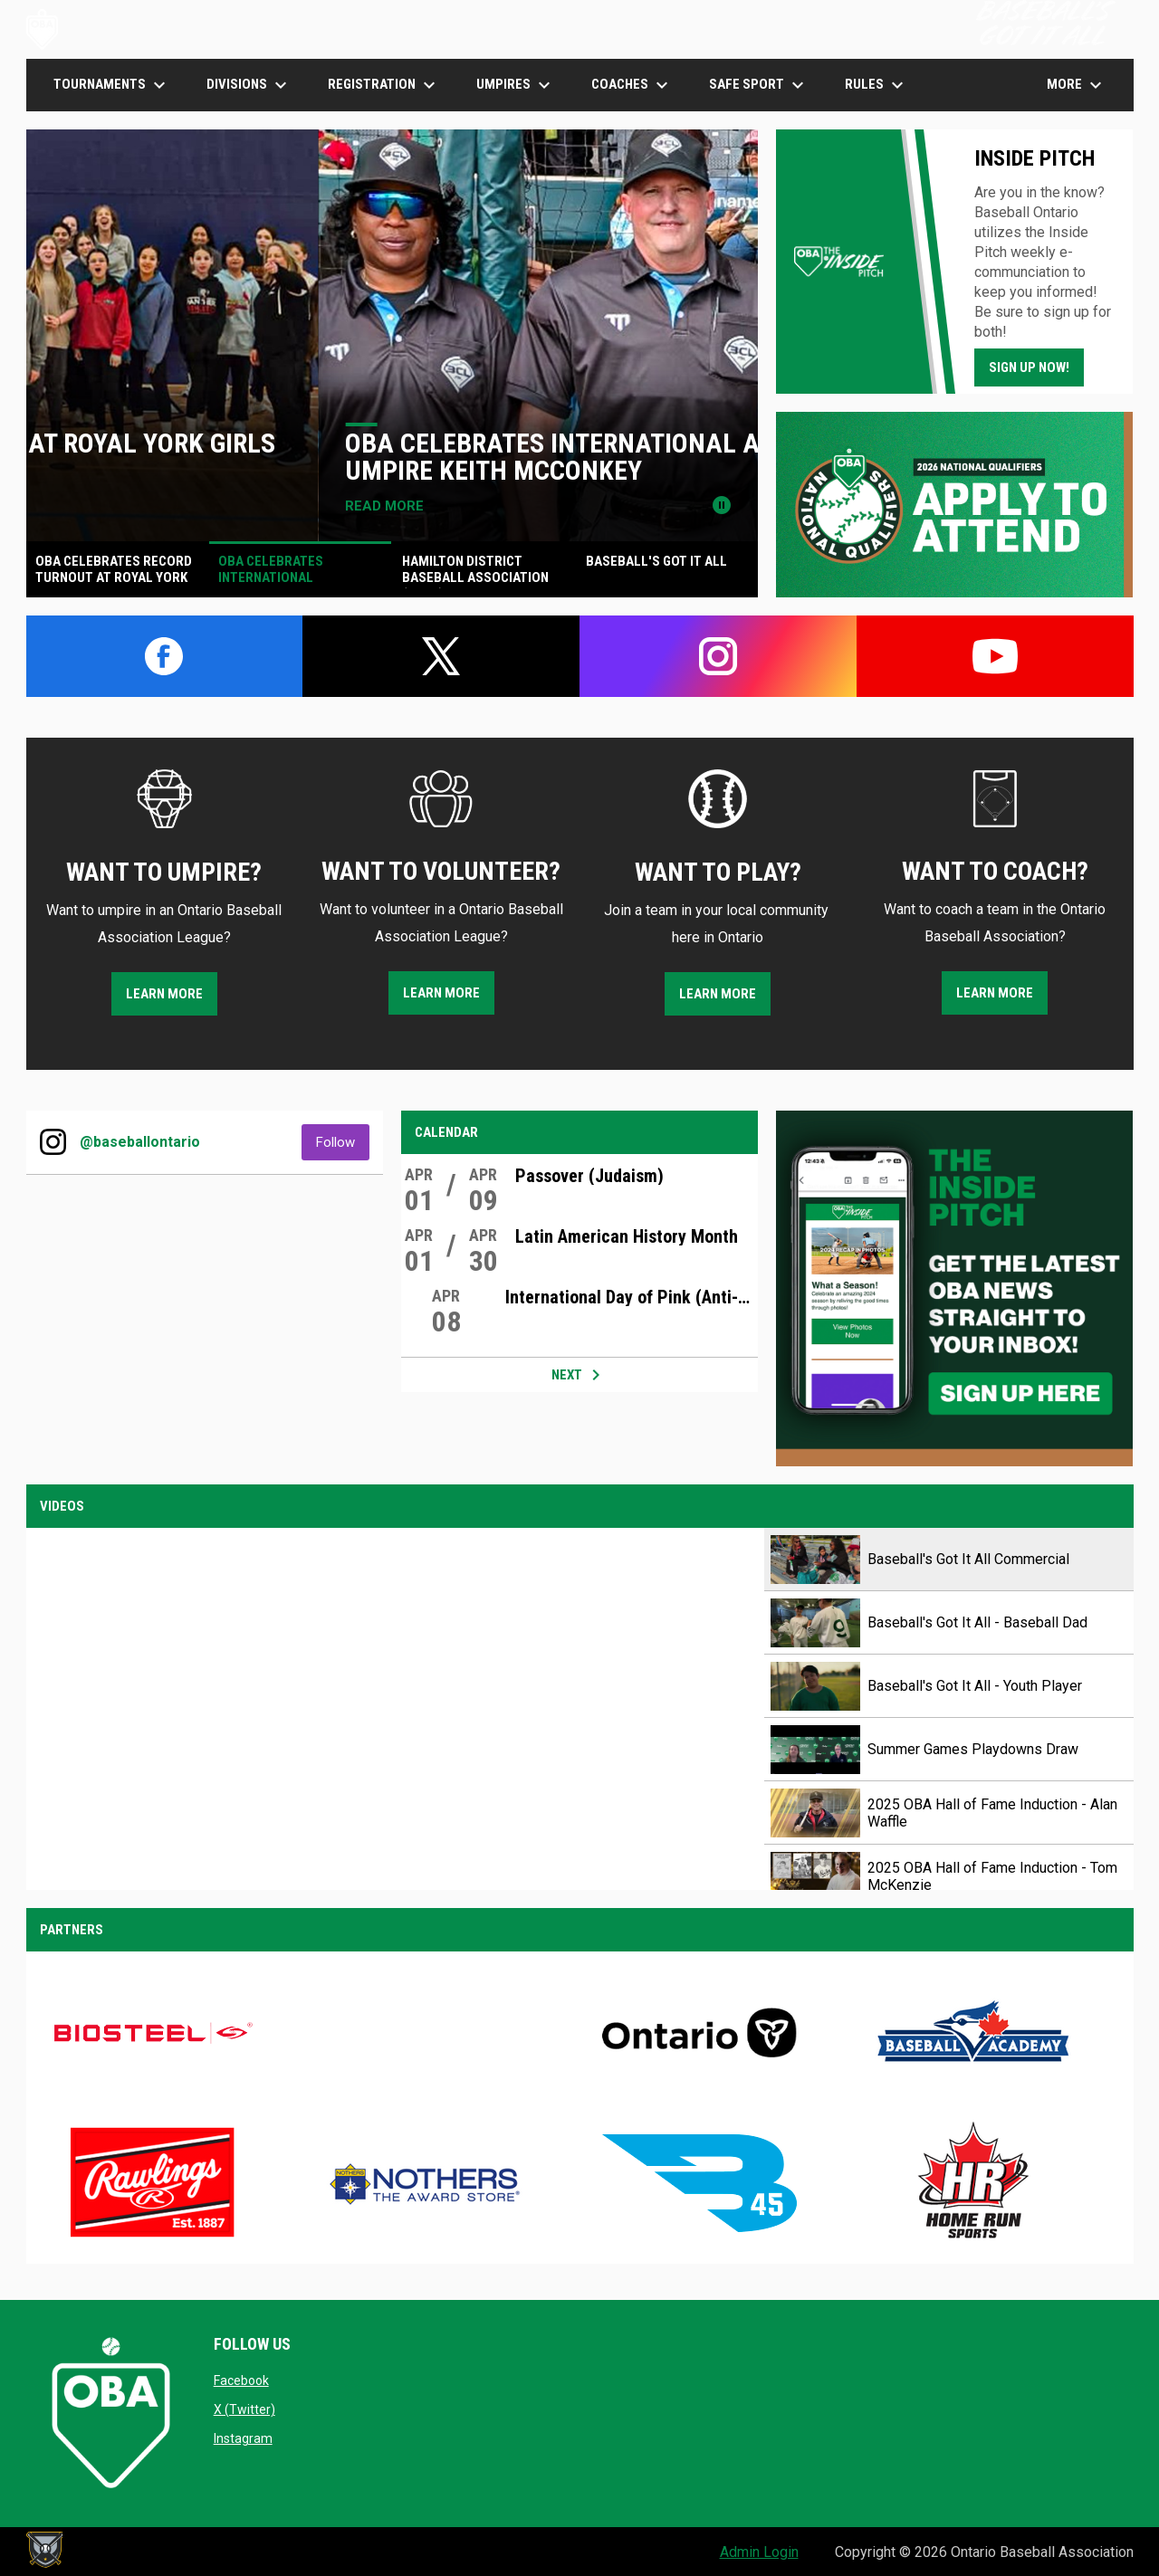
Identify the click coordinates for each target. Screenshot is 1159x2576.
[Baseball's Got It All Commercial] (395, 1709)
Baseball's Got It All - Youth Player (974, 1685)
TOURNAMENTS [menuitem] (111, 85)
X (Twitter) (244, 2409)
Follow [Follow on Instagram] (342, 1141)
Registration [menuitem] (384, 85)
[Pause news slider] (722, 505)
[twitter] (441, 656)
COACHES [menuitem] (632, 85)
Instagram (243, 2438)
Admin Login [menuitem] (759, 2552)
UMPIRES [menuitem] (515, 85)
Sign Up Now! (1029, 367)
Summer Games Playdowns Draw (972, 1749)
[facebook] (164, 656)
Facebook (241, 2380)
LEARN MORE (164, 994)
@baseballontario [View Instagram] (140, 1141)
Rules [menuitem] (876, 85)
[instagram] (718, 656)
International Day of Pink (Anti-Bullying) (631, 1297)
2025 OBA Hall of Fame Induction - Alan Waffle (992, 1813)
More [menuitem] (1076, 85)
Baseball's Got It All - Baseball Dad (977, 1622)
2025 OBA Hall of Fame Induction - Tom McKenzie (992, 1876)
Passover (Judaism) (589, 1176)
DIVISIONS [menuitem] (249, 85)
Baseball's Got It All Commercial (968, 1559)
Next (579, 1375)
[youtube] (995, 656)
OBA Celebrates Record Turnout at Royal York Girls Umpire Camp (384, 456)
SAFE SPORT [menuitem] (759, 85)
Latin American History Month (626, 1236)
